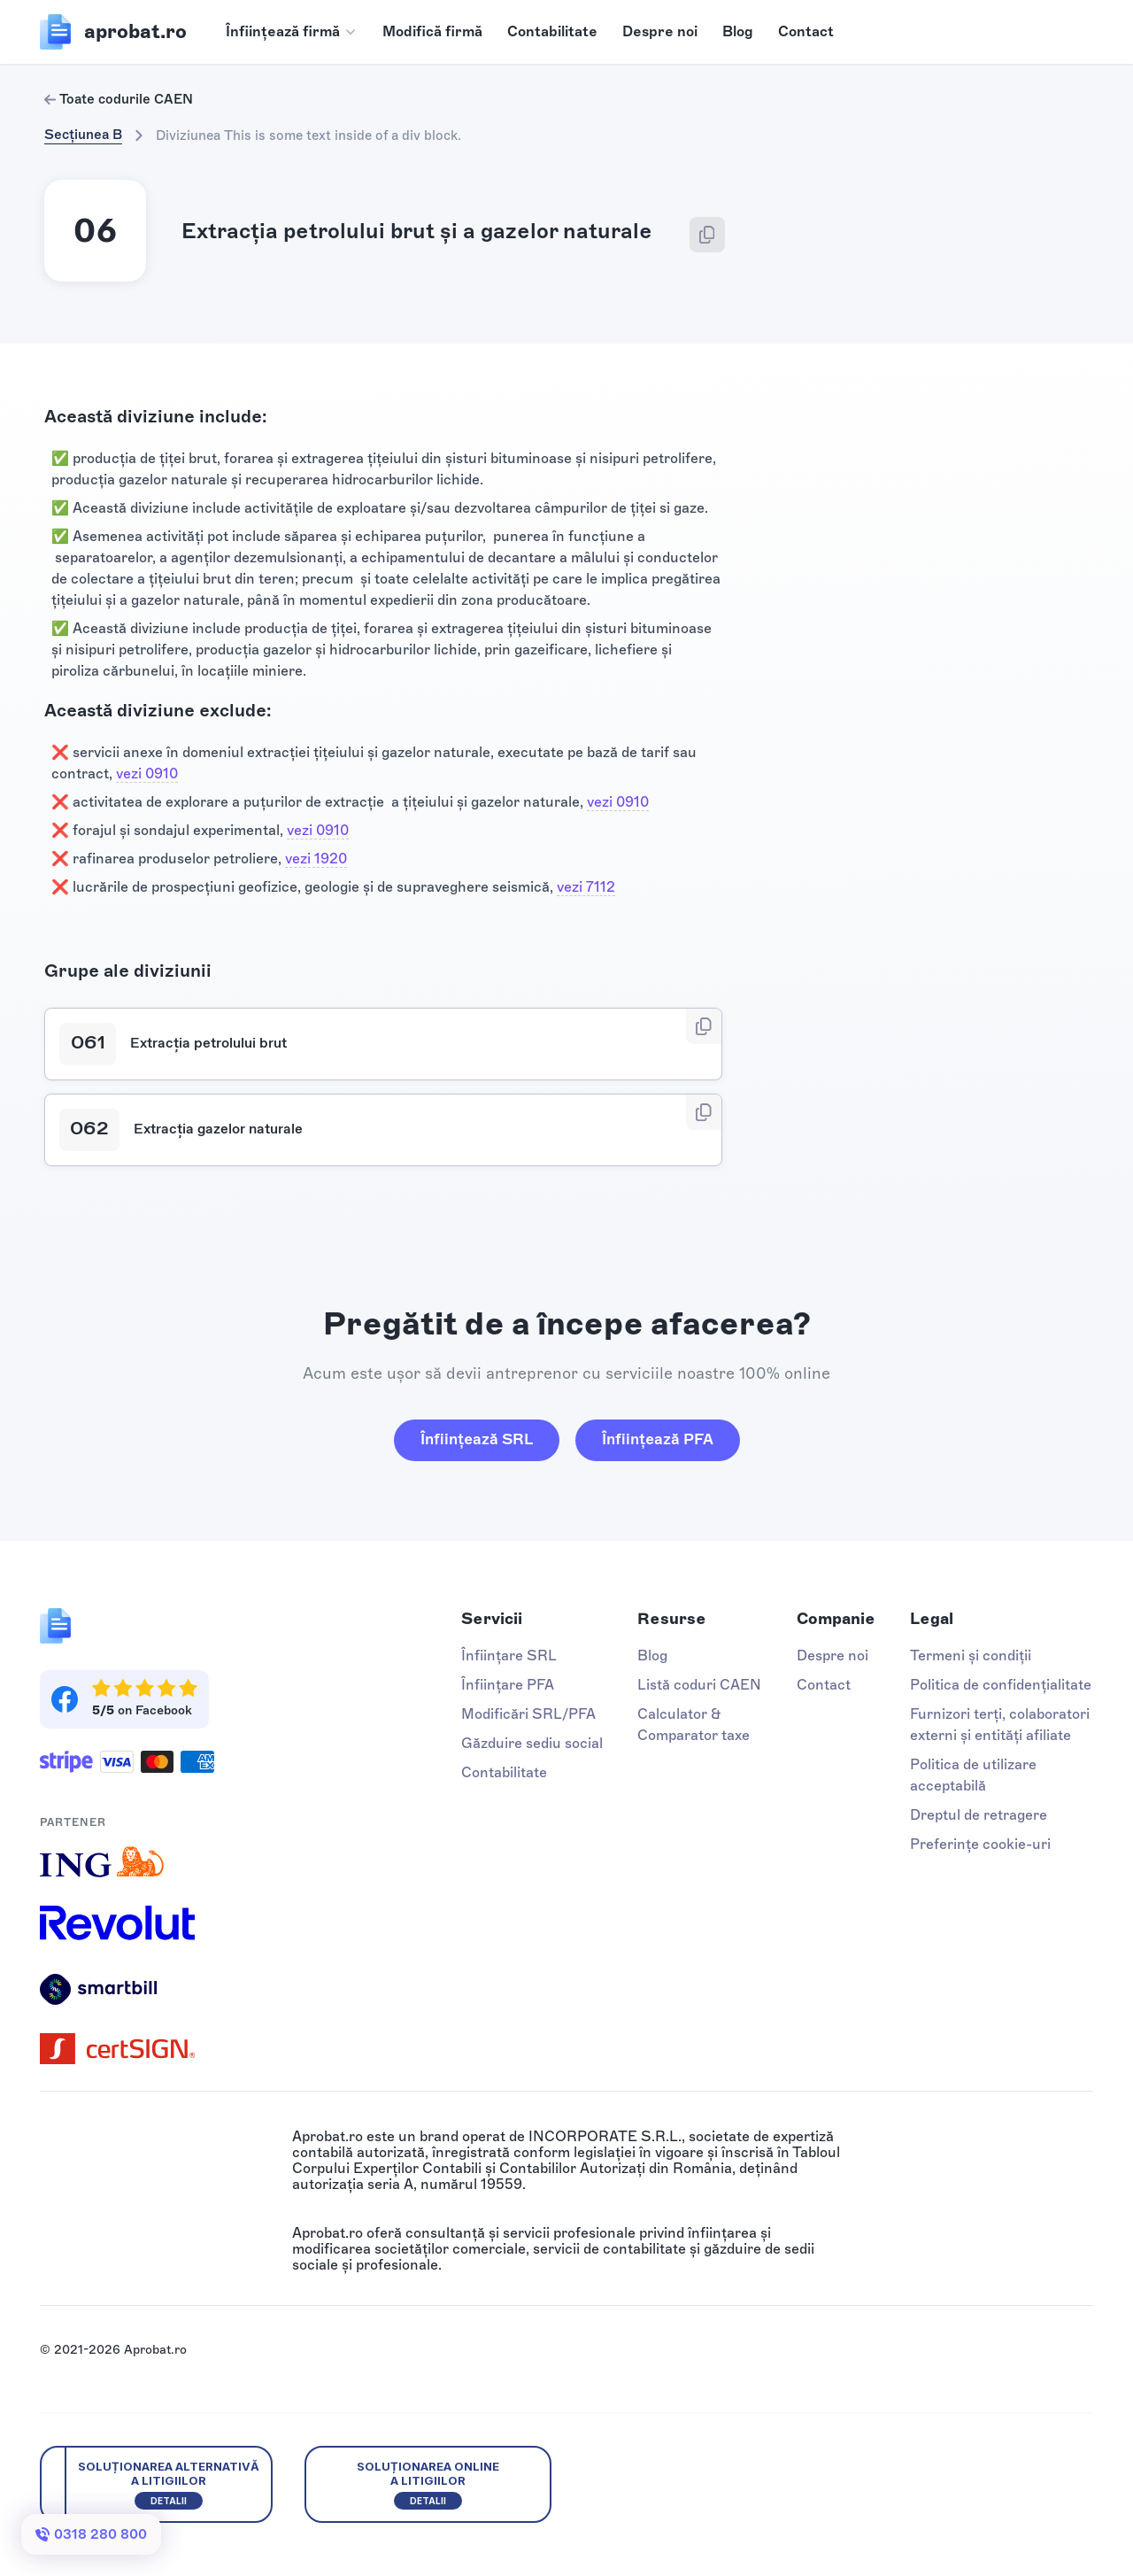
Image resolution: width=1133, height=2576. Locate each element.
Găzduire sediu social (532, 1743)
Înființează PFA (657, 1439)
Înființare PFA (507, 1684)
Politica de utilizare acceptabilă (973, 1775)
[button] (291, 31)
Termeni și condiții (970, 1655)
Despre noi (660, 31)
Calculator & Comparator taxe (693, 1725)
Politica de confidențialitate (1000, 1684)
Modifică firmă (432, 31)
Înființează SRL (476, 1439)
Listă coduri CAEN (699, 1684)
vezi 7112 (586, 886)
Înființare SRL (509, 1655)
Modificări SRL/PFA (528, 1714)
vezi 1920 (316, 858)
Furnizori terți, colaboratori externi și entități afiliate (1000, 1725)
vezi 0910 (147, 773)
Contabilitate (552, 31)
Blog (737, 31)
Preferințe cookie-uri (980, 1844)
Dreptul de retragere (978, 1814)
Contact (806, 31)
